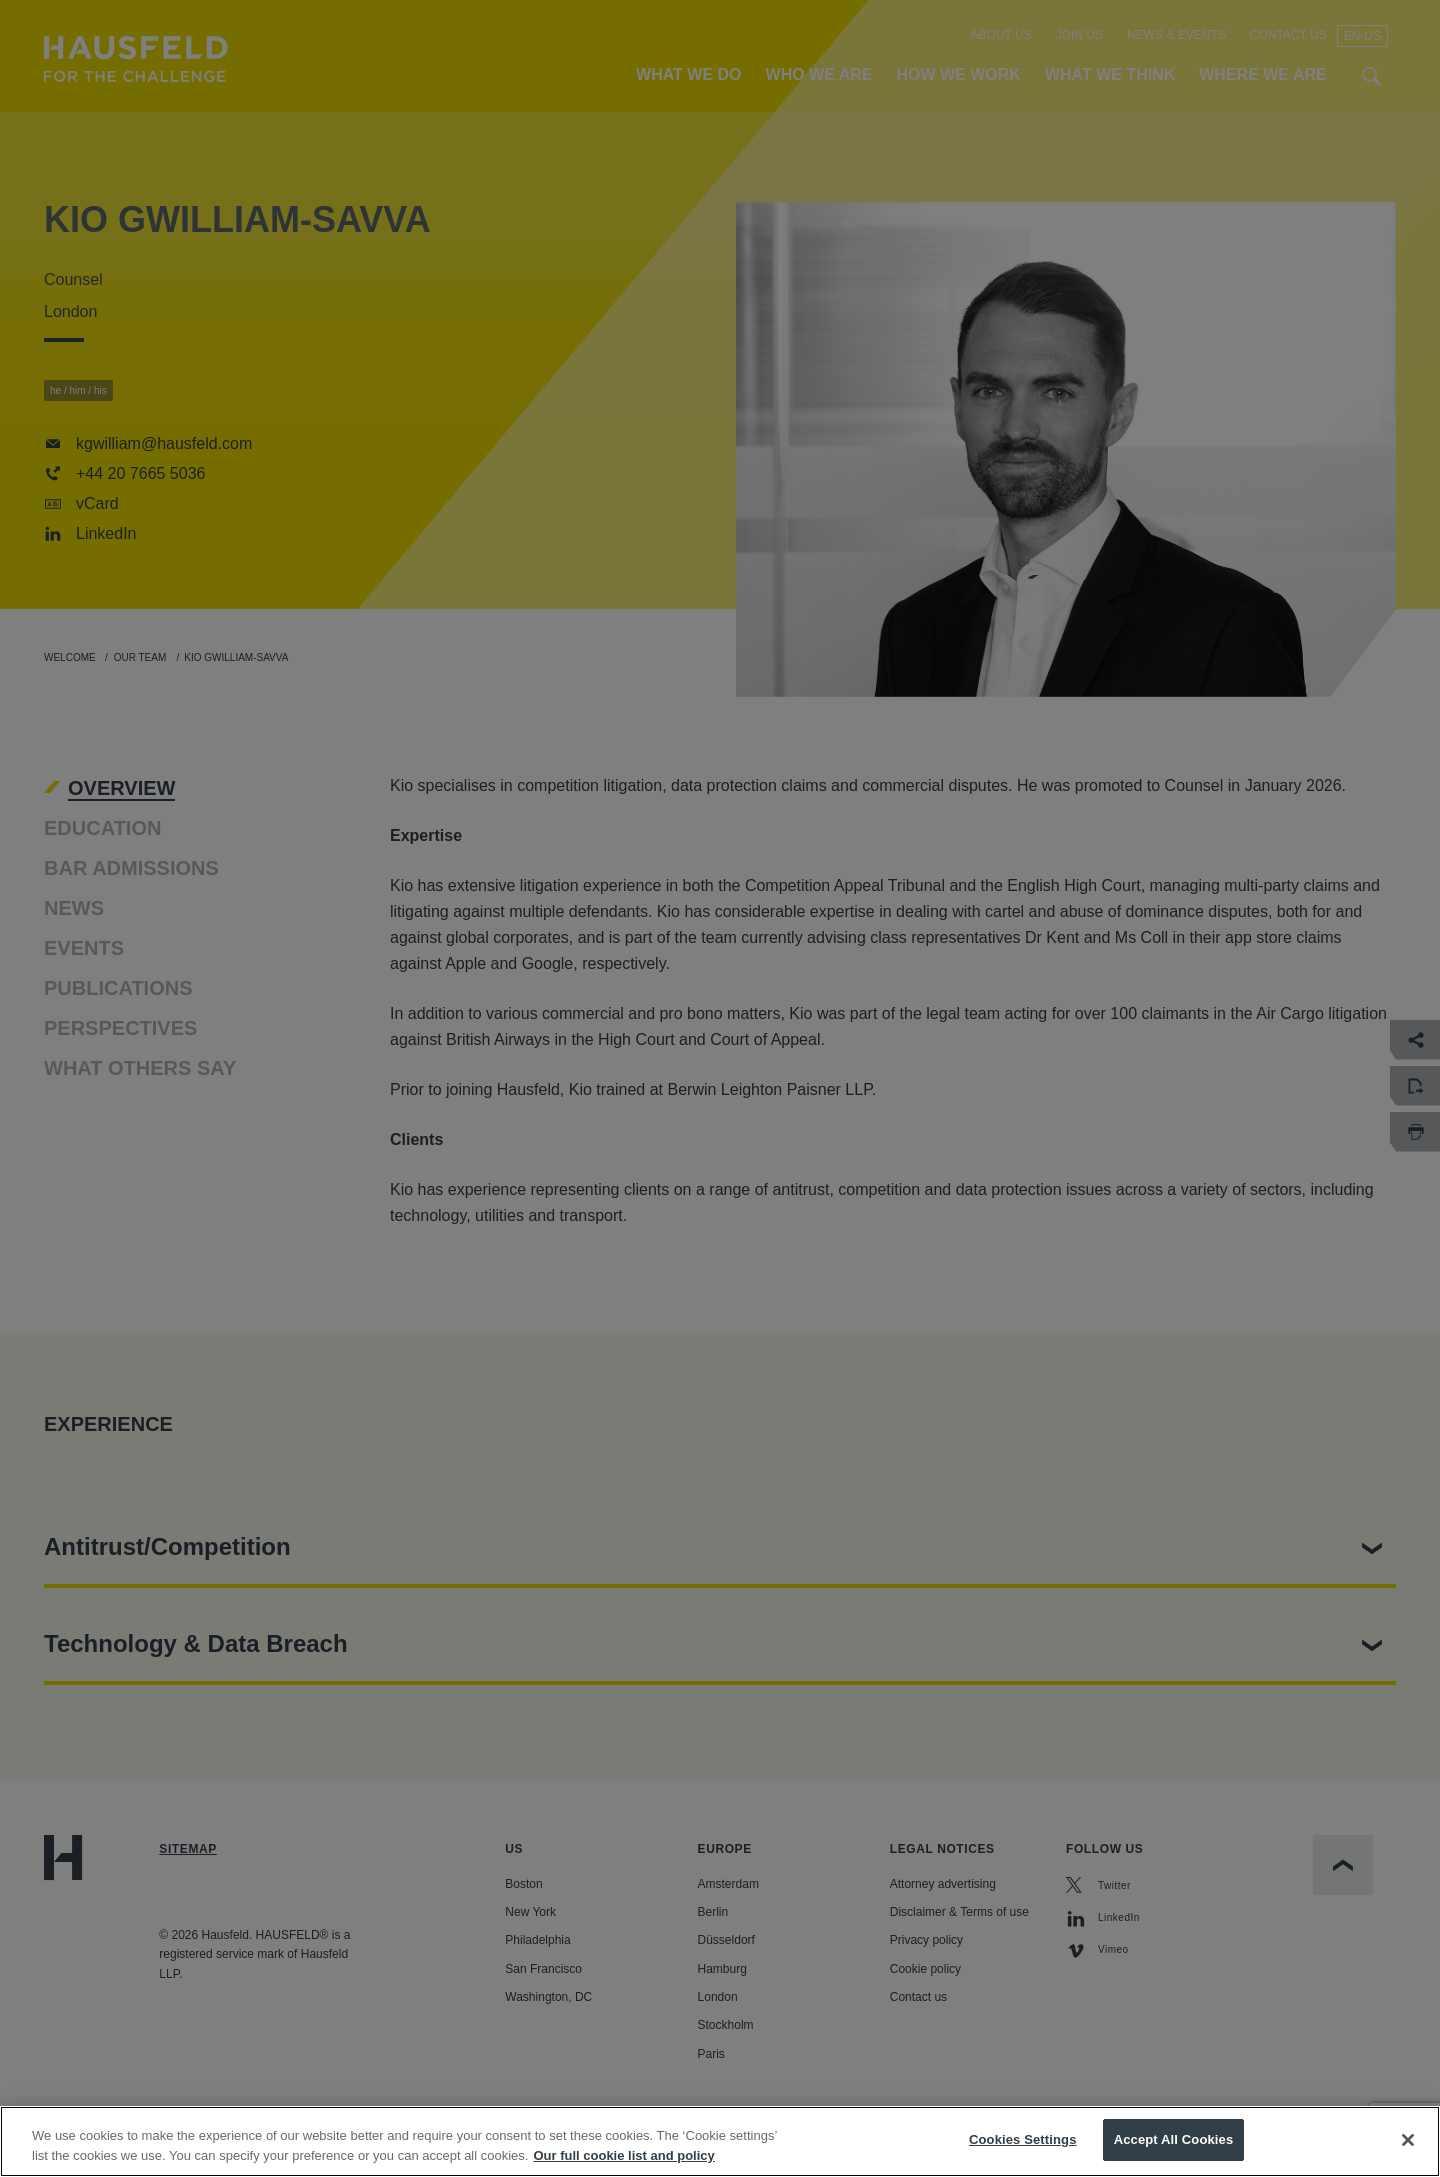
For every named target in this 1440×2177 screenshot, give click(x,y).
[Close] (1408, 2141)
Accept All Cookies (1174, 2141)
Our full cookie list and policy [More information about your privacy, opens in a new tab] (623, 2156)
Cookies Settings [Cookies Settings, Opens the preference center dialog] (1023, 2141)
